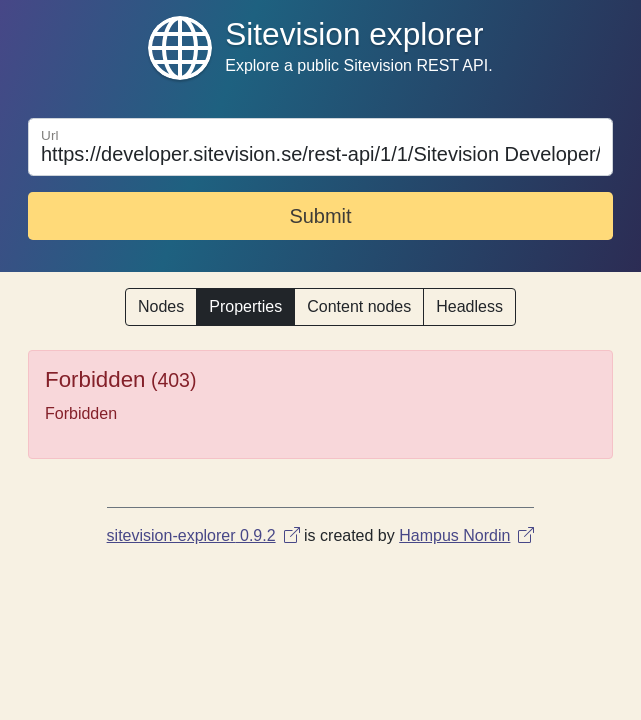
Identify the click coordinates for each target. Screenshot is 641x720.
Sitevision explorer (354, 34)
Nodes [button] (161, 306)
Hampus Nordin (466, 535)
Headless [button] (469, 306)
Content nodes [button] (359, 306)
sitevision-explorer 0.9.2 (203, 535)
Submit (320, 216)
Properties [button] (245, 306)
